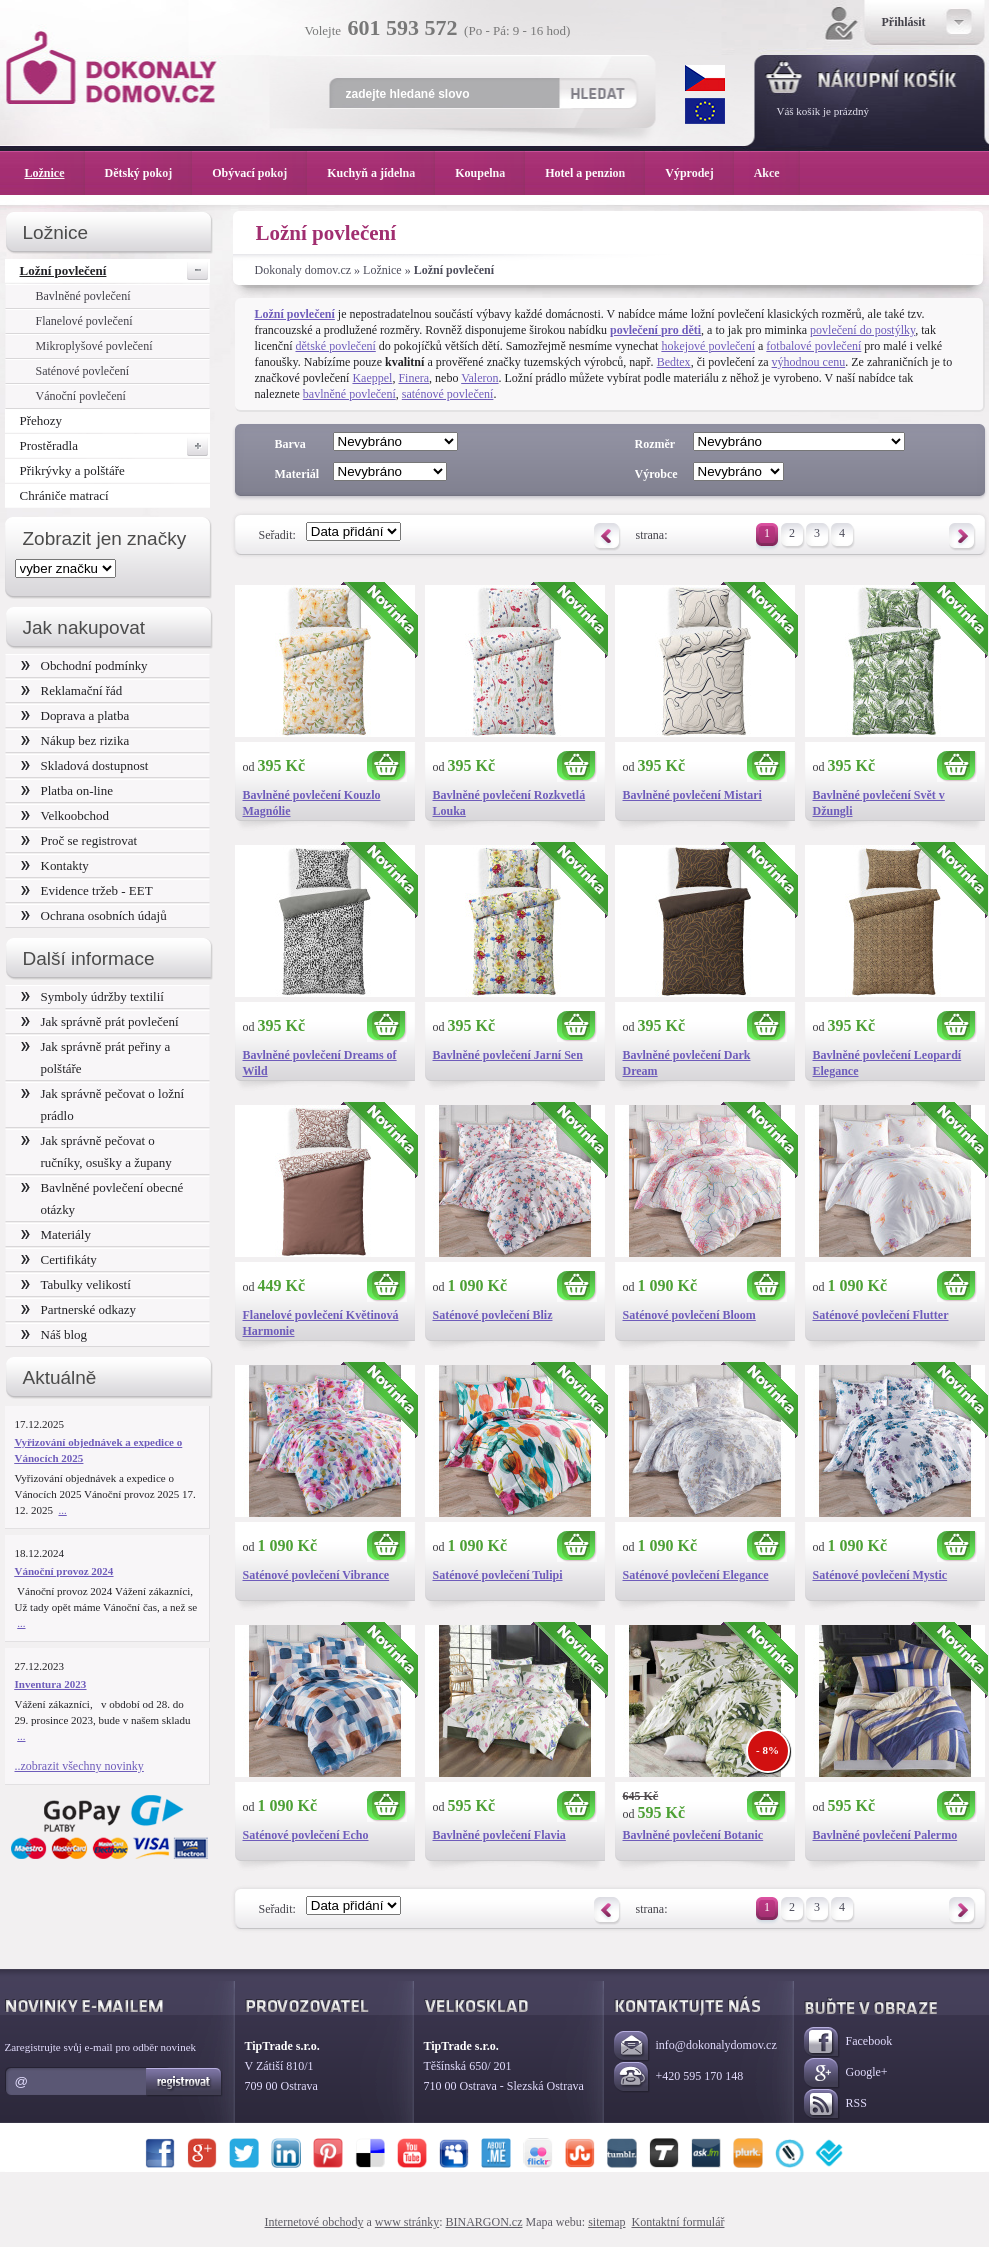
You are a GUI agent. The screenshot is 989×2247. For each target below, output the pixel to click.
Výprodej (699, 173)
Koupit (387, 766)
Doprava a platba (75, 715)
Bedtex (674, 362)
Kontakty (55, 865)
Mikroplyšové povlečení (94, 346)
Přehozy (41, 420)
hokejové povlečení (708, 346)
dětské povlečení (335, 346)
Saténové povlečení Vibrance (316, 1575)
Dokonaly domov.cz (303, 270)
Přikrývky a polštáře (72, 470)
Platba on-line (67, 790)
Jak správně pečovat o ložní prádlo (103, 1104)
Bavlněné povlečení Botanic (693, 1835)
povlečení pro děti (655, 330)
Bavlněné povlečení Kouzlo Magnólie (312, 803)
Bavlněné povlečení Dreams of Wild (320, 1063)
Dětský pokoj (149, 173)
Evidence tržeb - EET (87, 890)
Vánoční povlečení (81, 396)
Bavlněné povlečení (83, 296)
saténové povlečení (448, 394)
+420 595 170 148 (679, 2077)
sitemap (606, 2222)
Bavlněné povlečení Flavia (499, 1835)
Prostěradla (115, 446)
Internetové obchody (314, 2222)
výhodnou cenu (809, 362)
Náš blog (54, 1334)
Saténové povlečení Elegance (696, 1575)
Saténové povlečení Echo (306, 1835)
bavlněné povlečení (349, 394)
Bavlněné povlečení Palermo (885, 1835)
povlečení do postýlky (862, 330)
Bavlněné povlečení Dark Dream (687, 1063)
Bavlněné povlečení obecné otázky (102, 1198)
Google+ (846, 2073)
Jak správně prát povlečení (100, 1021)
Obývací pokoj (259, 173)
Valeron (479, 378)
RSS (835, 2104)
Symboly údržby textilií (92, 996)
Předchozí (607, 537)
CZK (705, 78)
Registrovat (184, 2082)
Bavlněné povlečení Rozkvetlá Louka (509, 803)
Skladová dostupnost (85, 765)
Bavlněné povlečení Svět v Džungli (879, 803)
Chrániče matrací (64, 495)
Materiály (56, 1234)
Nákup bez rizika (75, 740)
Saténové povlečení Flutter (881, 1315)
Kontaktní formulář (677, 2222)
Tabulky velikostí (76, 1284)
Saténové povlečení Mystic (880, 1575)
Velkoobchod (65, 815)
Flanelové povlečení (84, 321)
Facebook (848, 2042)
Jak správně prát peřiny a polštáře (96, 1057)
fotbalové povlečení (813, 346)
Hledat (597, 93)
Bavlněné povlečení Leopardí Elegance (887, 1063)
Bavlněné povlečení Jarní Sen (508, 1055)
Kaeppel (372, 378)
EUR (705, 111)
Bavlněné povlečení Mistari (692, 795)
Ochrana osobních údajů (94, 915)
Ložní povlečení (114, 270)
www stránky (407, 2222)
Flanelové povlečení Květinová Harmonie (321, 1323)
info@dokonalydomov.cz (695, 2046)
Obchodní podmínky (84, 665)
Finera (413, 378)
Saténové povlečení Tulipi (498, 1575)
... (63, 1510)
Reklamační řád (72, 690)
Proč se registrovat (79, 840)
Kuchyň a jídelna (381, 173)
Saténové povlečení (83, 371)
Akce (770, 173)
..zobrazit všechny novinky (79, 1766)
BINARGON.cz (484, 2222)
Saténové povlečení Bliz (493, 1315)
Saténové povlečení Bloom (689, 1315)
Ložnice (382, 270)
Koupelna (490, 173)
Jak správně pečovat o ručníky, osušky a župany (96, 1151)
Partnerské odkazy (79, 1309)
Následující (962, 537)
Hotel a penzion (595, 173)
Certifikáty (59, 1259)
